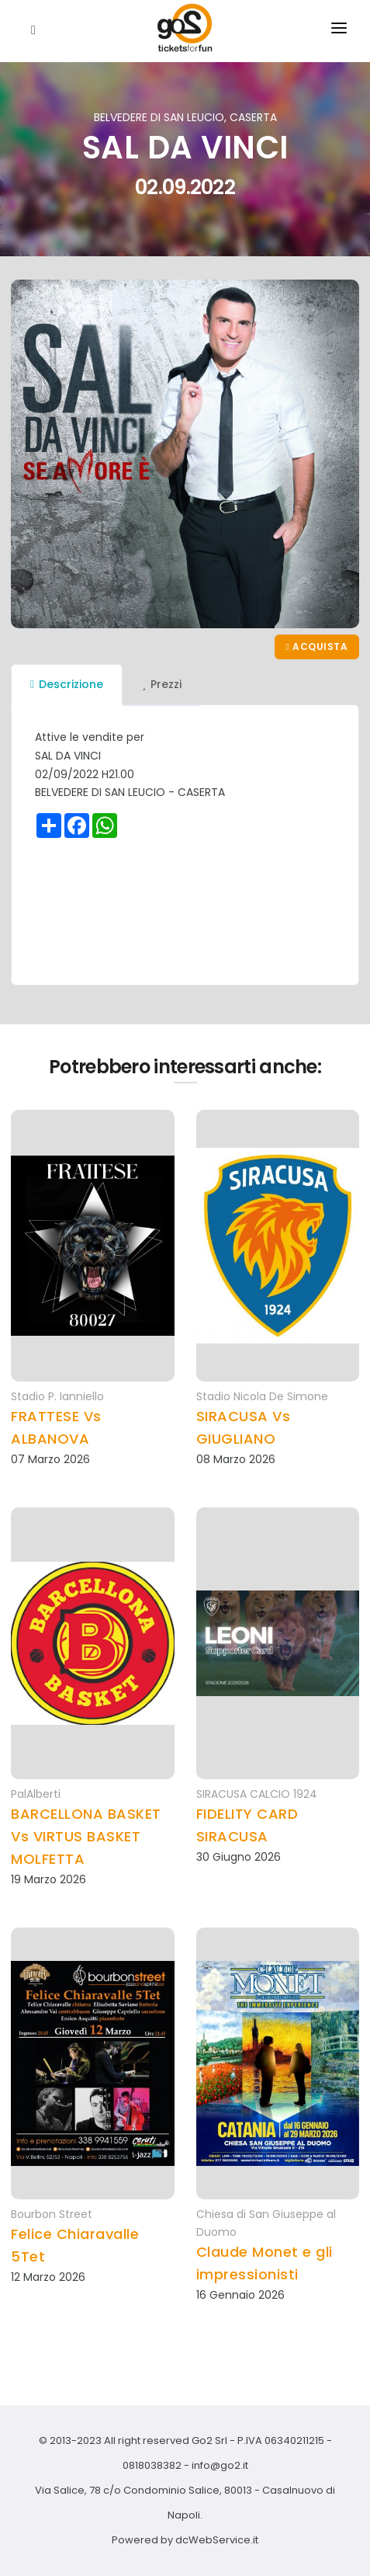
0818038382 (152, 2465)
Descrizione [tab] (66, 684)
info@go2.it (220, 2465)
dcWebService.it (216, 2540)
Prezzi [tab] (162, 684)
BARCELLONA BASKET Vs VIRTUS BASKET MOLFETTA (86, 1836)
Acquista (317, 646)
